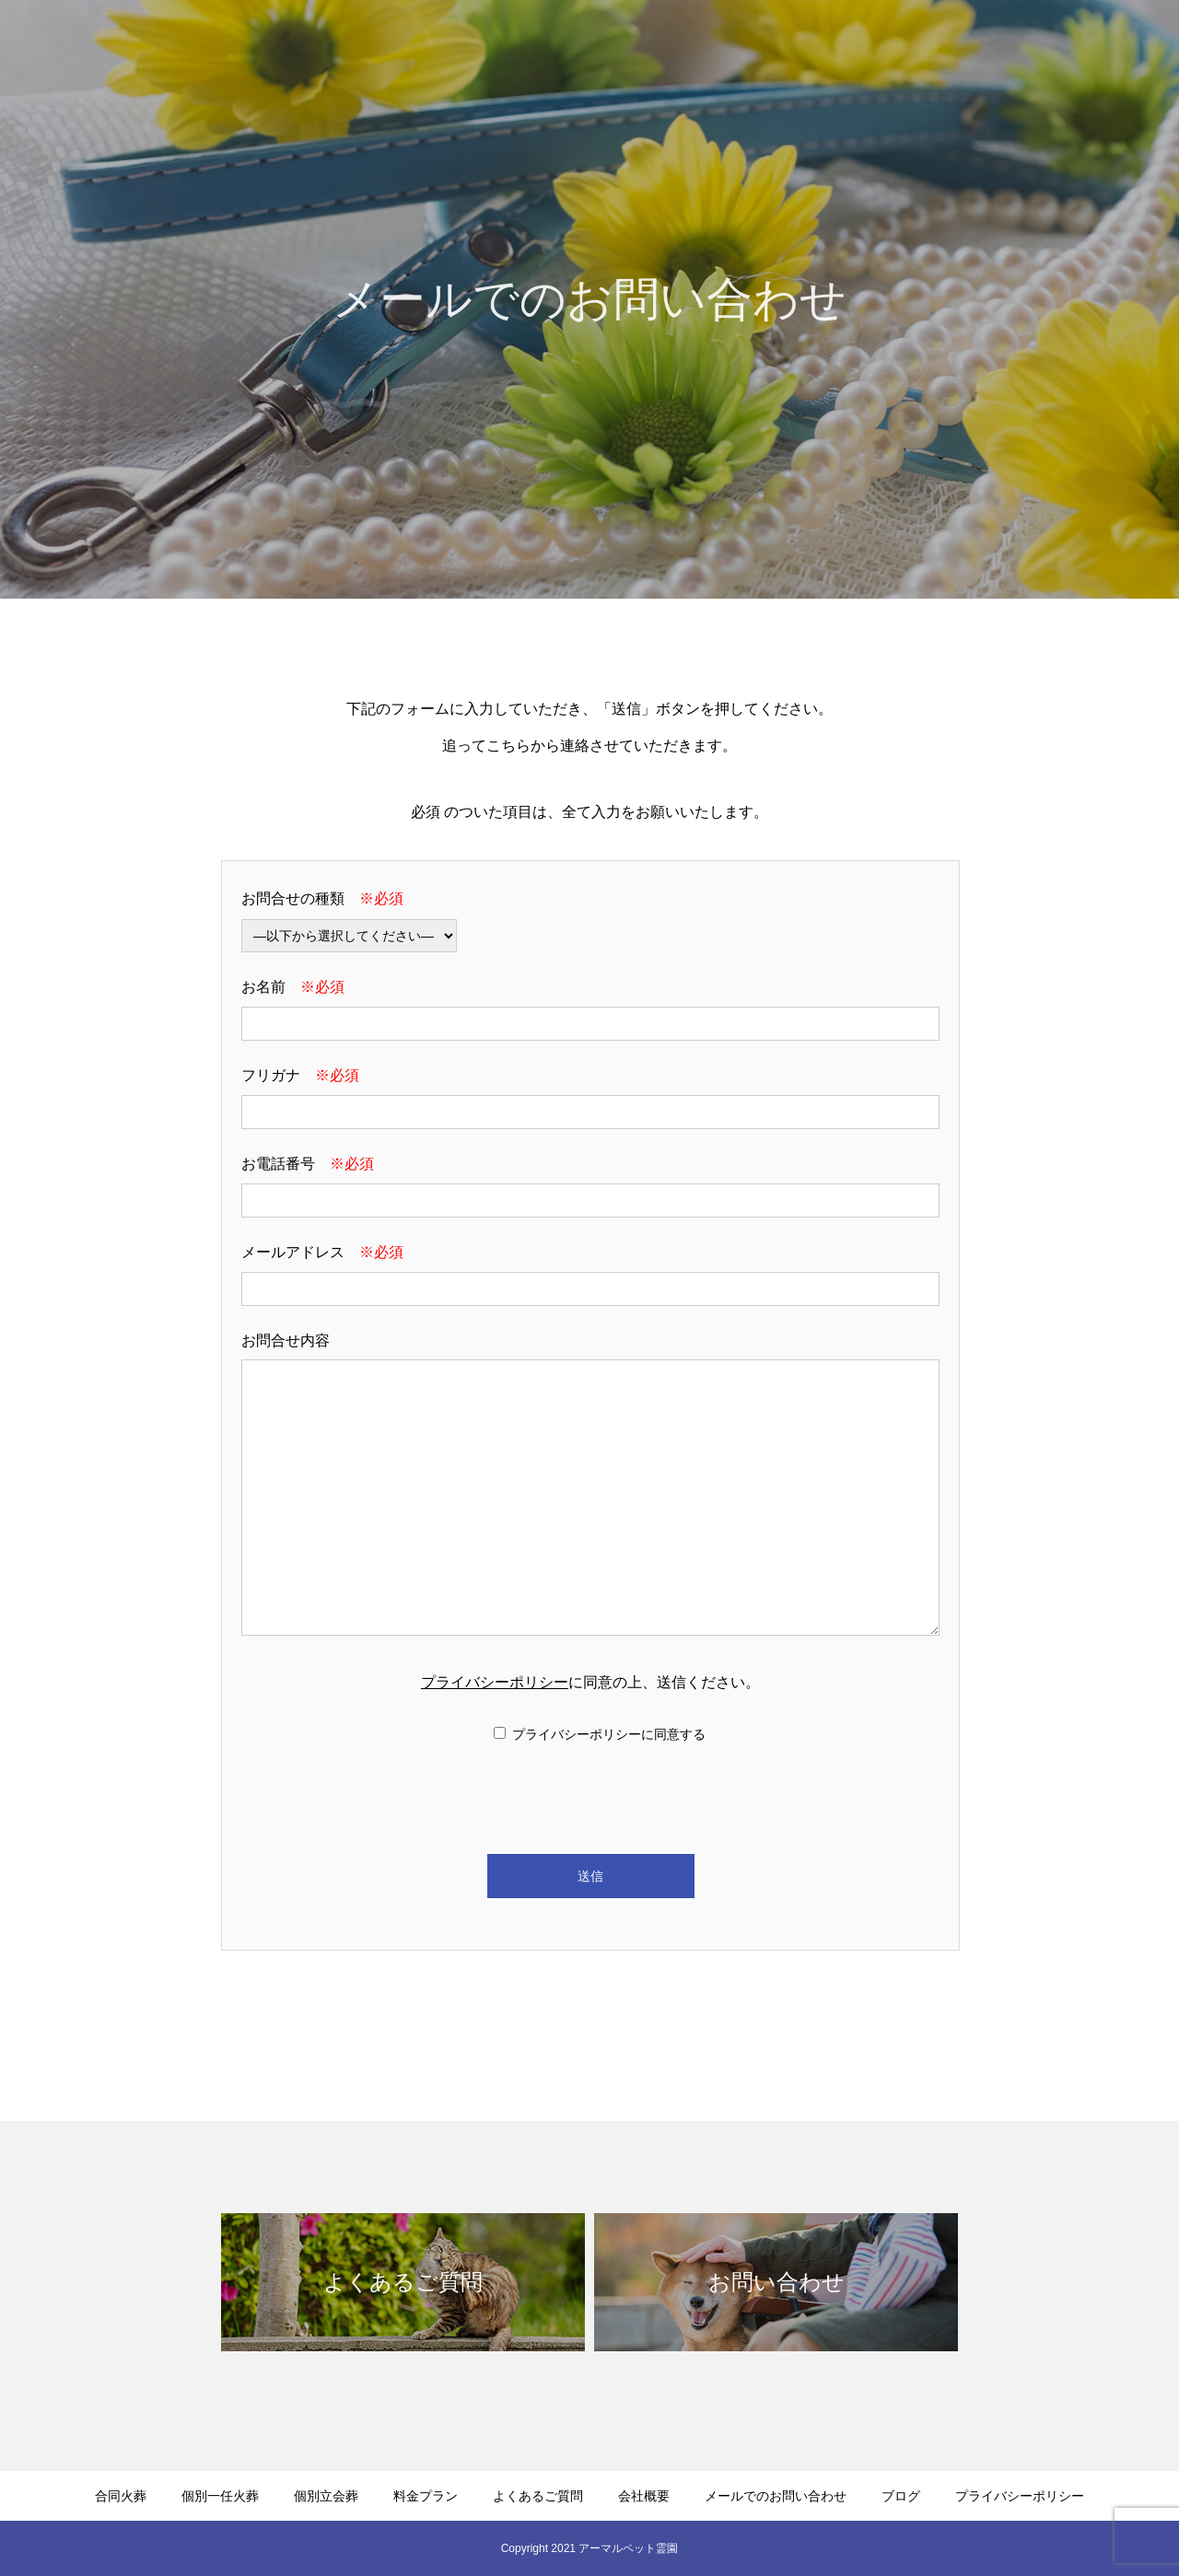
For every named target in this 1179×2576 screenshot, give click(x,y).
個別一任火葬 (527, 47)
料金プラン (728, 47)
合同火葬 (429, 47)
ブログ (900, 2496)
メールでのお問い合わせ (1073, 47)
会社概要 (943, 47)
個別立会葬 (631, 47)
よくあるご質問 (839, 47)
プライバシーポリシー (494, 1682)
